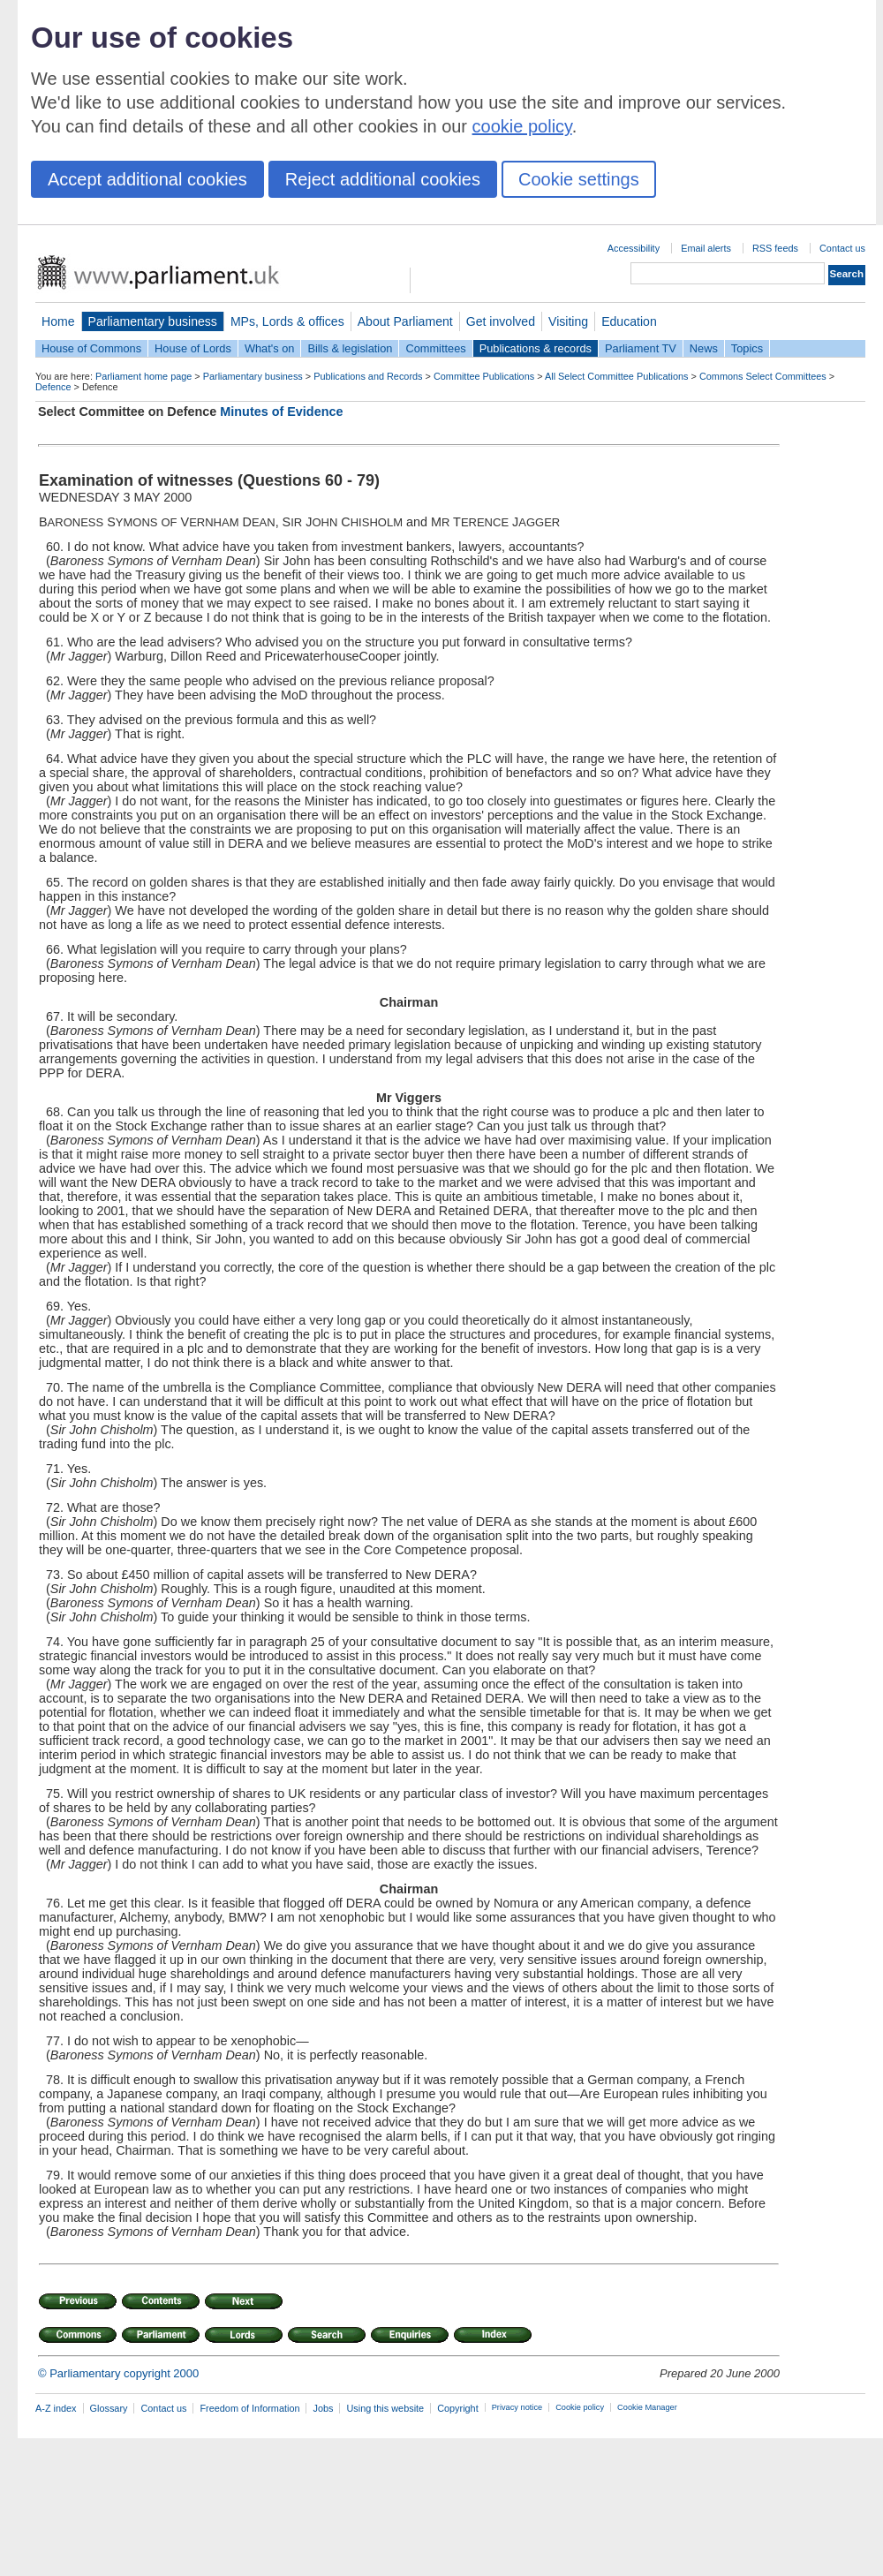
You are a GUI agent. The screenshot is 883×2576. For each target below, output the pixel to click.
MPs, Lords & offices (287, 321)
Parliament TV (640, 348)
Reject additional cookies (382, 179)
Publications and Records (367, 376)
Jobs (323, 2408)
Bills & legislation (349, 348)
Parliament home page (143, 376)
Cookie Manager (647, 2407)
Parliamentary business (152, 321)
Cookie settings (578, 179)
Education (629, 321)
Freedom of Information (249, 2408)
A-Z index (56, 2408)
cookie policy (522, 126)
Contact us (842, 248)
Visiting (568, 321)
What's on (270, 348)
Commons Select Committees (762, 376)
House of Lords (193, 348)
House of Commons (91, 348)
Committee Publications (484, 376)
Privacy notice (517, 2407)
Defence (53, 386)
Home (58, 321)
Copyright (458, 2408)
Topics (747, 348)
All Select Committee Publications (617, 376)
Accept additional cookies (147, 179)
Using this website (385, 2408)
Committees (435, 348)
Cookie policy (579, 2407)
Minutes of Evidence (281, 411)
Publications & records (535, 348)
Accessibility (634, 248)
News (704, 348)
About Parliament (405, 321)
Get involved (500, 321)
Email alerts (706, 248)
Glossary (109, 2408)
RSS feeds (775, 248)
